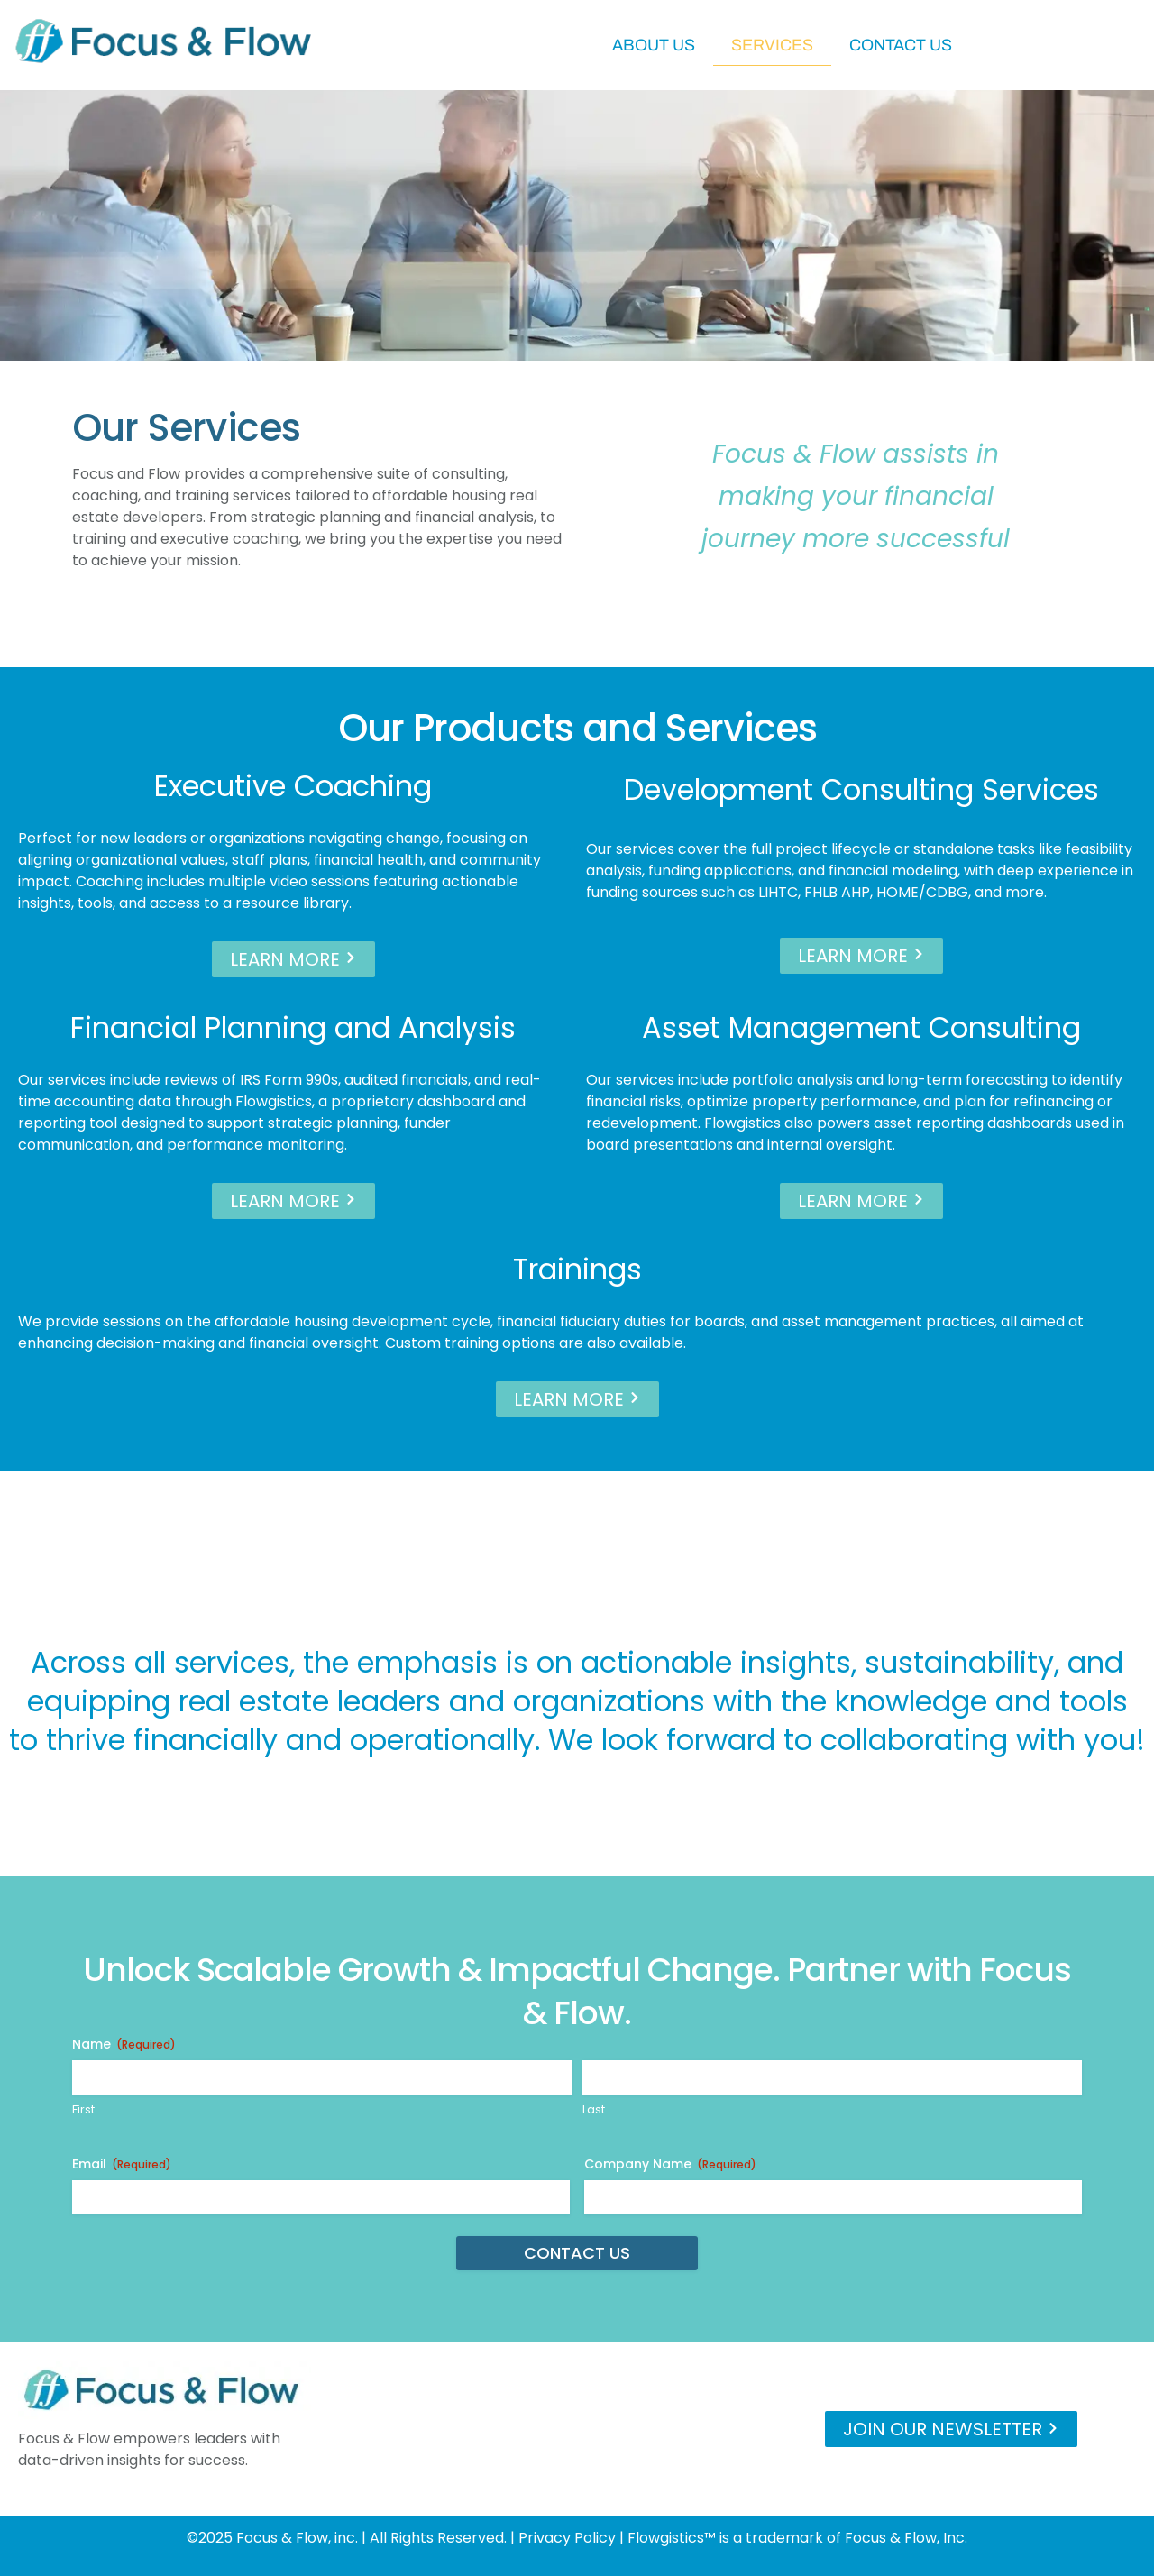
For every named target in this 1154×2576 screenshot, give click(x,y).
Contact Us (900, 45)
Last (593, 2110)
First (83, 2110)
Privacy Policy (567, 2537)
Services (772, 45)
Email (121, 2164)
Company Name (670, 2164)
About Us (653, 45)
